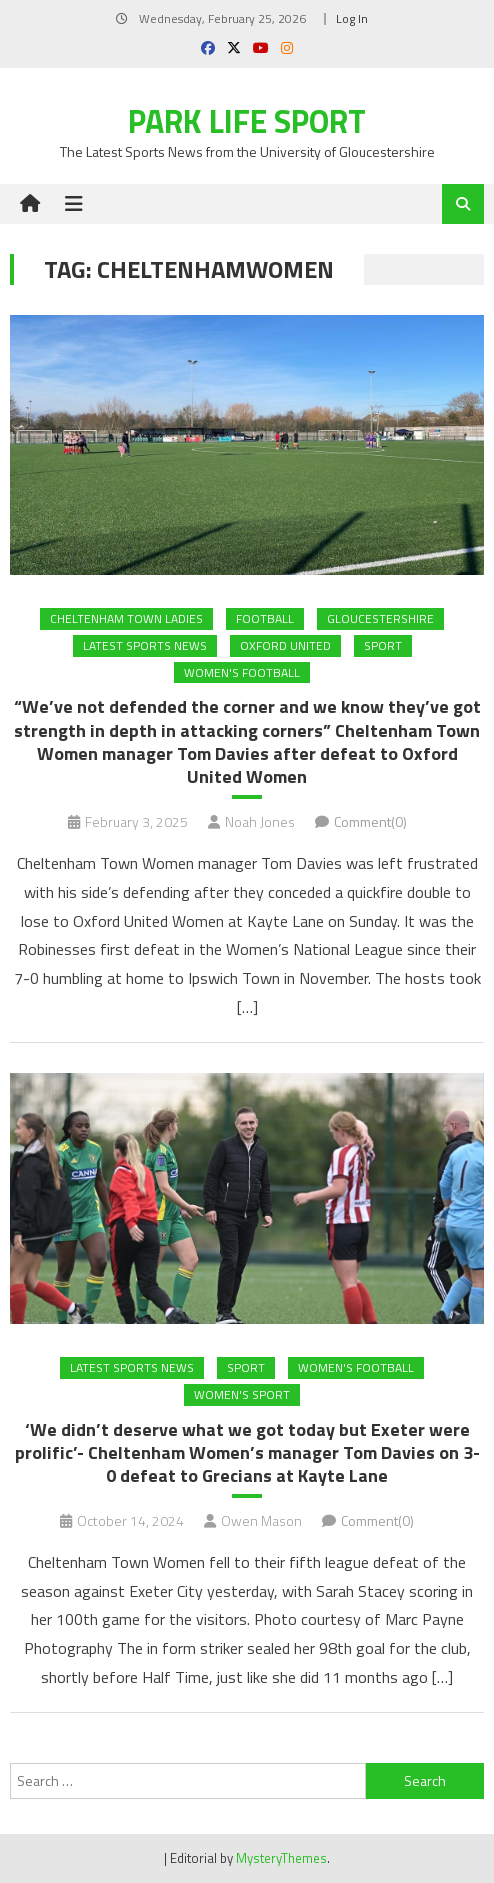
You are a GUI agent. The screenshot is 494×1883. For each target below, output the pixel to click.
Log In (352, 18)
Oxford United (285, 645)
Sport (383, 645)
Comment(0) (370, 821)
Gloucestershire (380, 618)
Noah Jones (260, 821)
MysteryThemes (281, 1858)
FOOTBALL (265, 618)
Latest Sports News (145, 645)
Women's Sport (242, 1394)
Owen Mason (261, 1520)
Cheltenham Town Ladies (126, 618)
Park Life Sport (247, 121)
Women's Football (242, 672)
